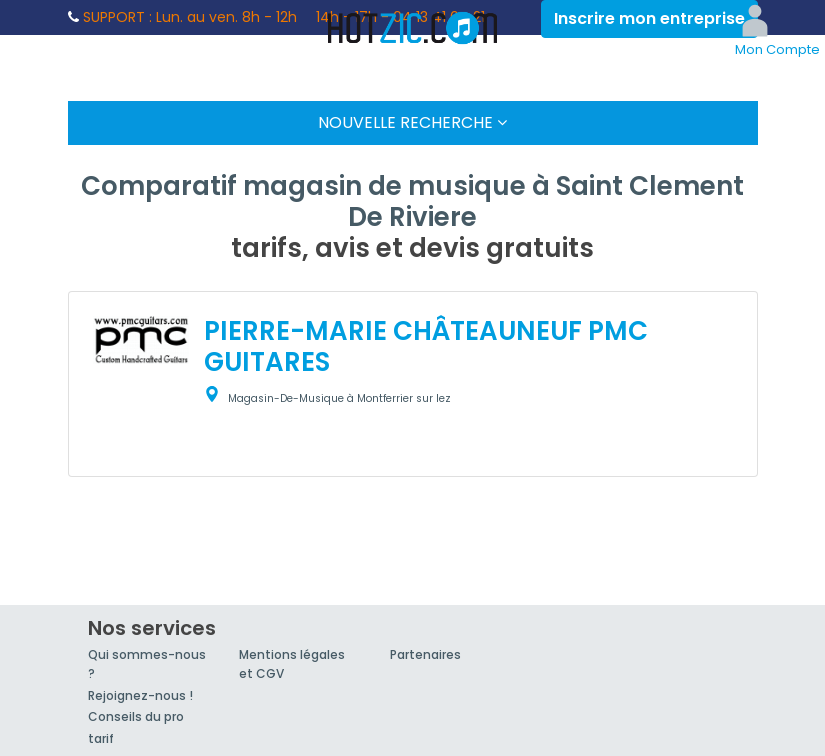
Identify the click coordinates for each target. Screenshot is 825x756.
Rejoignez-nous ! (140, 695)
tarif (101, 738)
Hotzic (413, 28)
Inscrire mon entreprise (649, 18)
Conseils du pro (136, 716)
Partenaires (425, 654)
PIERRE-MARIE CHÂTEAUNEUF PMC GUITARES (426, 346)
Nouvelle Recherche (412, 122)
